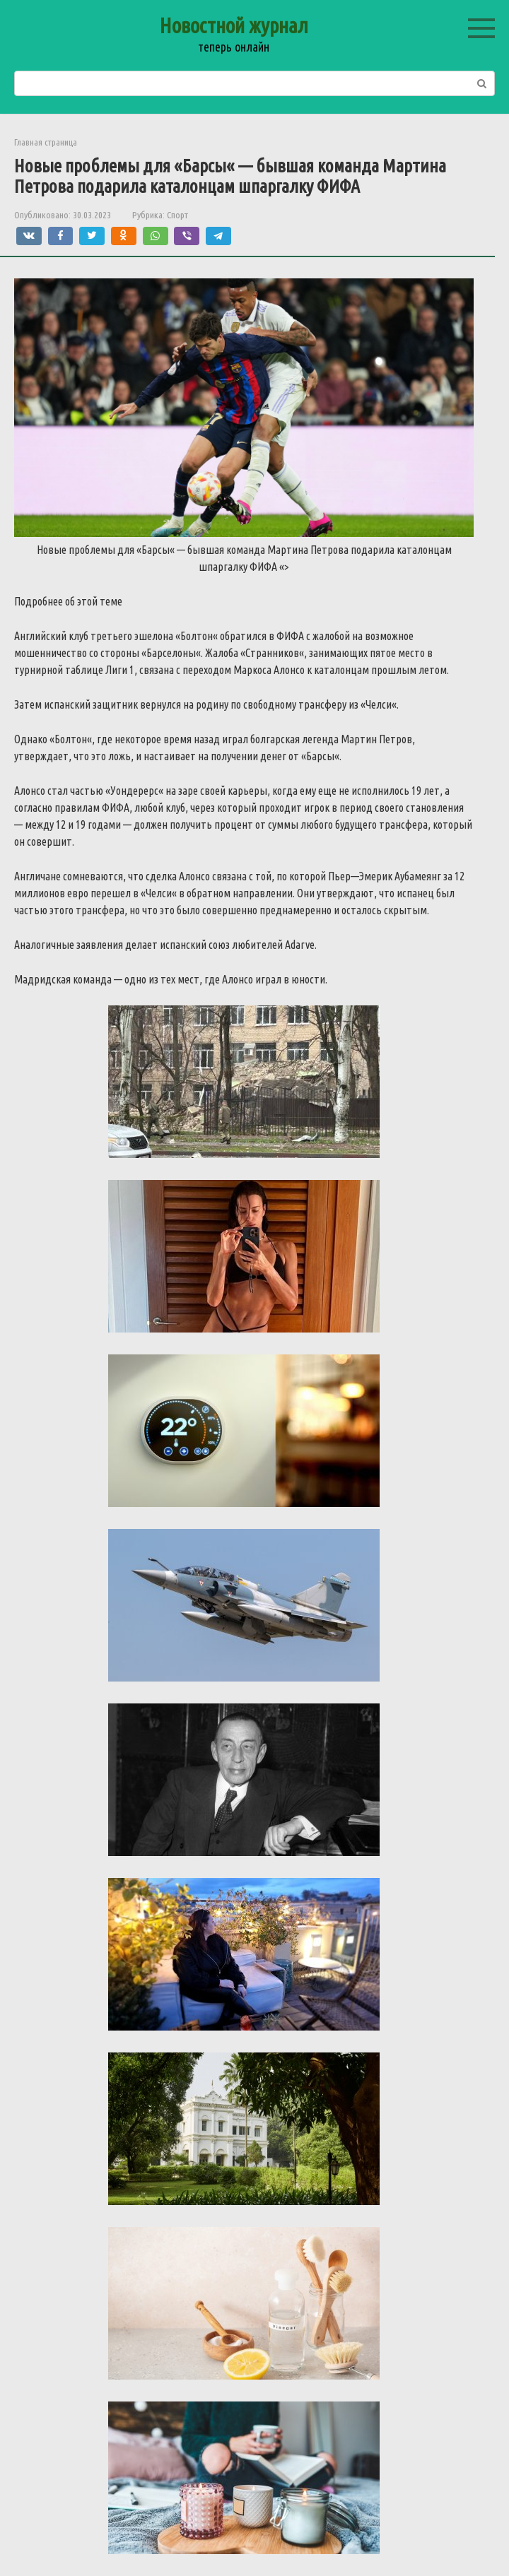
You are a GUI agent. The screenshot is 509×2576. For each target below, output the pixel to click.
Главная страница (45, 142)
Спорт (177, 214)
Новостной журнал (233, 25)
